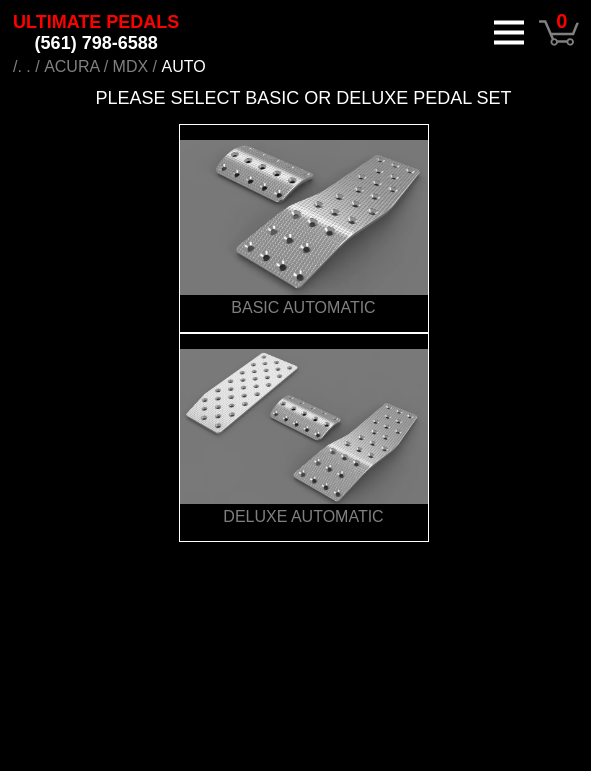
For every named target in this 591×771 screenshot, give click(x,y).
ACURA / (76, 66)
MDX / (135, 66)
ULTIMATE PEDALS (96, 32)
